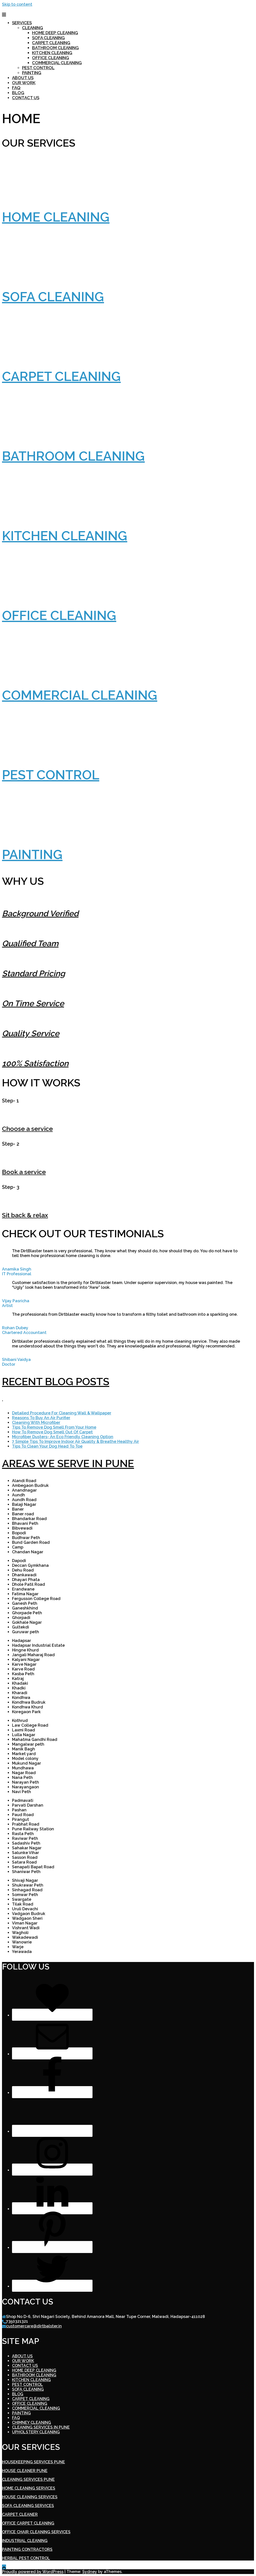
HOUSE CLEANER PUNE (25, 2470)
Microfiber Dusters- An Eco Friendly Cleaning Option (62, 1436)
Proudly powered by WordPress (33, 2571)
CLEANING (32, 27)
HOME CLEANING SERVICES (28, 2488)
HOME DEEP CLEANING (55, 32)
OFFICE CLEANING (50, 57)
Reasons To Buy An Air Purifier (41, 1417)
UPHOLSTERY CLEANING (36, 2432)
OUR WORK (24, 82)
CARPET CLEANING (51, 42)
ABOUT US (23, 77)
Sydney (89, 2571)
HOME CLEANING (56, 217)
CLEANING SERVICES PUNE (28, 2479)
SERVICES (22, 22)
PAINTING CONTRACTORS (27, 2549)
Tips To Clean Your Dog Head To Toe (47, 1446)
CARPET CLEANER (20, 2514)
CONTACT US (25, 97)
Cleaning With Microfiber (36, 1422)
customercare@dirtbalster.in (34, 2326)
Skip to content (17, 4)
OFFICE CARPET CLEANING (28, 2523)
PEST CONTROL (38, 67)
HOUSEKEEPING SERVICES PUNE (33, 2462)
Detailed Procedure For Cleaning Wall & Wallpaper (61, 1413)
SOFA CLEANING (48, 37)
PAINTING (31, 72)
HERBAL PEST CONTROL (26, 2558)
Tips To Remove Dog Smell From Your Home (54, 1427)
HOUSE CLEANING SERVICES (30, 2497)
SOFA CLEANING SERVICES (28, 2505)
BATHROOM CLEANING (55, 47)
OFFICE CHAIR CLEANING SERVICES (36, 2532)
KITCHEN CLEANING (52, 52)
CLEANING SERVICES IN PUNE (41, 2427)
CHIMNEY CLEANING (31, 2422)
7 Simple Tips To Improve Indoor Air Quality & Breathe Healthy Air (75, 1441)
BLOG (18, 92)
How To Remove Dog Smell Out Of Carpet (52, 1432)
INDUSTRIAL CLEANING (25, 2540)
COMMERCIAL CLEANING (57, 62)
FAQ (16, 87)
